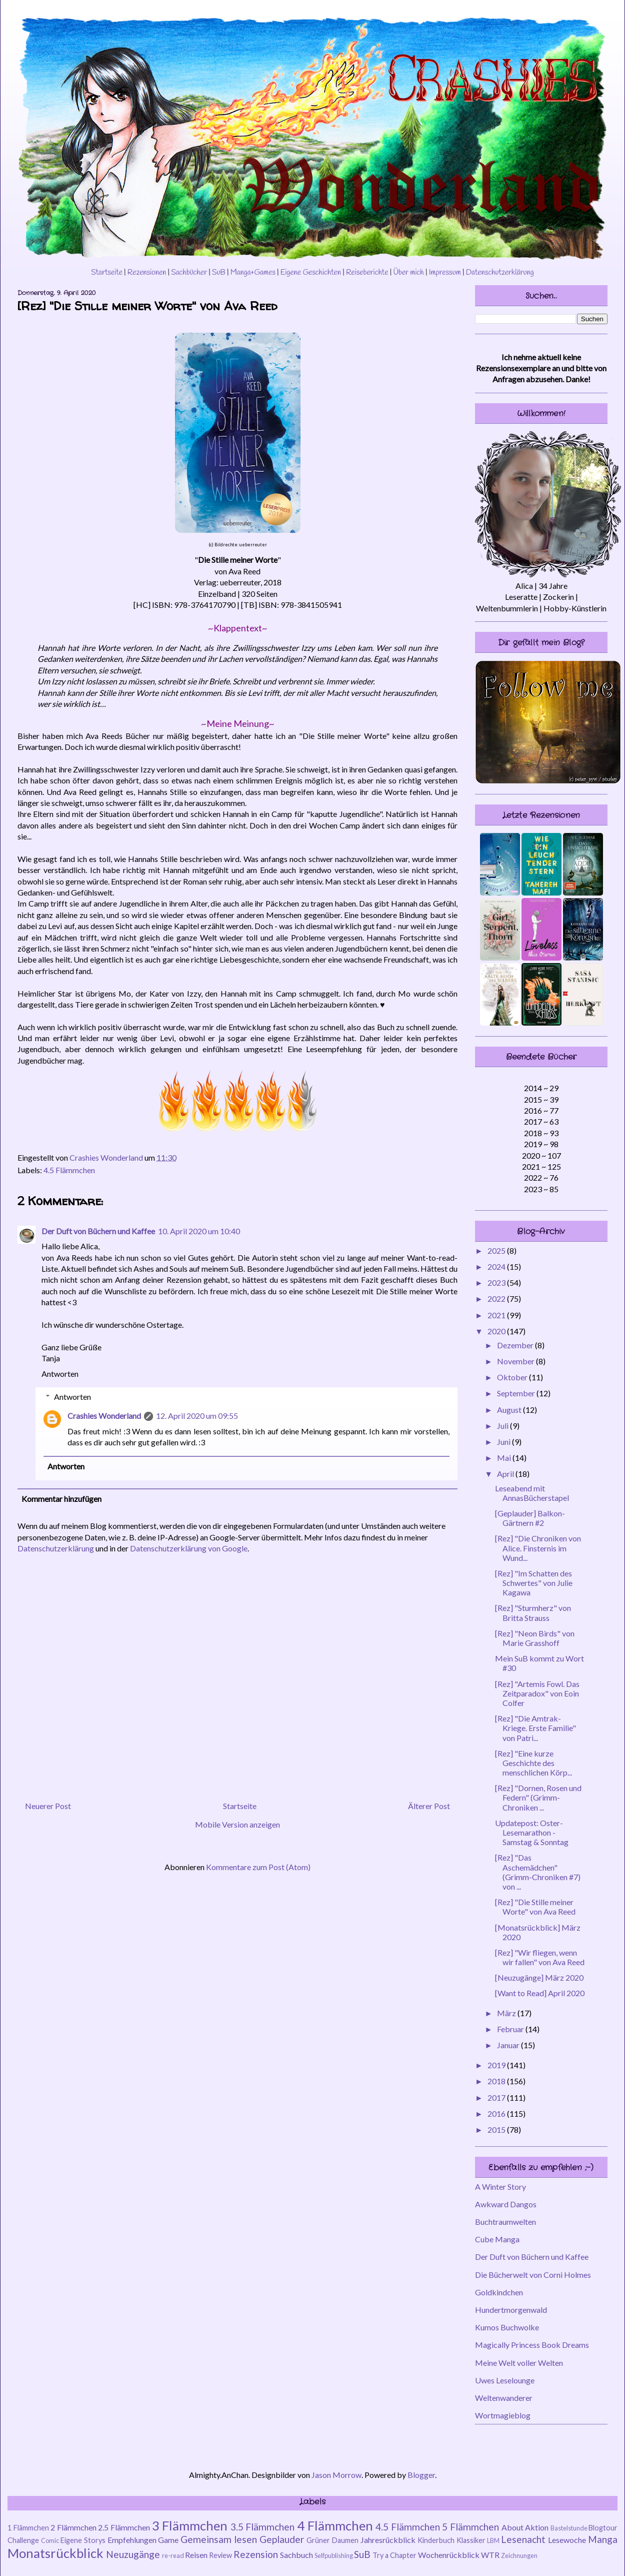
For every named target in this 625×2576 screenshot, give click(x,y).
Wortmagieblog (502, 2415)
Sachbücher (189, 273)
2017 (497, 2097)
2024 (497, 1266)
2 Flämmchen (73, 2527)
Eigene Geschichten (310, 273)
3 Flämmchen (190, 2525)
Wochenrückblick (449, 2554)
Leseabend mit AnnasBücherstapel (532, 1492)
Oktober (513, 1377)
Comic (50, 2540)
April (506, 1473)
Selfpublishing (333, 2555)
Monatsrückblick (56, 2552)
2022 (497, 1298)
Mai (504, 1457)
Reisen (196, 2554)
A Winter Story (500, 2186)
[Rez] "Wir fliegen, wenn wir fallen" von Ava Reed (539, 1957)
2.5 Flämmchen (124, 2527)
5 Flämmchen (470, 2526)
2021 (497, 1315)
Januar (509, 2045)
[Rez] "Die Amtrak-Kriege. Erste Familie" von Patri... (535, 1727)
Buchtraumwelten (505, 2221)
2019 (497, 2065)
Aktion (536, 2527)
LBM (493, 2540)
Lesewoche (567, 2539)
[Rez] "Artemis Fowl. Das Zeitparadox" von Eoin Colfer (537, 1693)
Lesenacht (523, 2539)
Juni (504, 1441)
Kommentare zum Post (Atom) (258, 1867)
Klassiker (471, 2540)
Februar (511, 2029)
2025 (497, 1250)
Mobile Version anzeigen (237, 1824)
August (510, 1409)
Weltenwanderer (503, 2397)
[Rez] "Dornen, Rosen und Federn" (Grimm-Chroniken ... (538, 1797)
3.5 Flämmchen (262, 2526)
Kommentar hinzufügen (62, 1498)
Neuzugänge (133, 2554)
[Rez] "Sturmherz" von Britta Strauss (533, 1612)
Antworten (60, 1373)
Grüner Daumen (332, 2540)
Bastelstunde (569, 2528)
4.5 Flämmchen (69, 1170)
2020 (497, 1331)
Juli (503, 1425)
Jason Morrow (337, 2474)
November (516, 1361)
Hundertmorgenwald (511, 2309)
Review (220, 2555)
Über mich (408, 273)
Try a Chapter (394, 2555)
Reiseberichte (367, 273)
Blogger (421, 2474)
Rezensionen (147, 273)
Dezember (516, 1345)
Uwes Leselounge (504, 2380)
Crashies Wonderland (104, 1415)
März (507, 2013)
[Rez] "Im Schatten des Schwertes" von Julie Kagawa (533, 1582)
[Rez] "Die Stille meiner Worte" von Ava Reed (535, 1906)
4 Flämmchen (335, 2525)
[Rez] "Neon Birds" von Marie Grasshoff (534, 1637)
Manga (603, 2539)
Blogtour (603, 2527)
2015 (497, 2129)
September (516, 1393)
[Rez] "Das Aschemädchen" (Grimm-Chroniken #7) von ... (537, 1872)
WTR (490, 2554)
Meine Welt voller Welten (519, 2362)
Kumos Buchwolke (507, 2327)
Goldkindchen (499, 2292)
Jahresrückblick (388, 2539)
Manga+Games (253, 273)
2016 (497, 2113)
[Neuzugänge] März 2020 (539, 1977)
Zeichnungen (519, 2555)
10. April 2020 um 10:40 (199, 1231)
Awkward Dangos (505, 2204)
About (513, 2527)
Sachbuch (296, 2554)
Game (168, 2539)
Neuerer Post (48, 1806)
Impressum (445, 273)
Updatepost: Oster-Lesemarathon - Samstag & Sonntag (531, 1832)
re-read (173, 2555)
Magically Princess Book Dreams (532, 2344)
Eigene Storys (83, 2540)
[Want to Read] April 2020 (539, 1993)
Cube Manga (497, 2239)
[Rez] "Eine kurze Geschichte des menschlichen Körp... (533, 1763)
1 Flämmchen (28, 2527)
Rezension (256, 2554)
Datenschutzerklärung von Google (189, 1548)
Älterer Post (429, 1806)
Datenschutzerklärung (500, 273)
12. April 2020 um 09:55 (197, 1415)
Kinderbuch (436, 2540)
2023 (497, 1282)
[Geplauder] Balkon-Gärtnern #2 (530, 1517)
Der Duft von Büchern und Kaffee (98, 1231)
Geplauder (282, 2539)
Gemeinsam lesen (218, 2539)
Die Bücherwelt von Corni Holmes (533, 2274)
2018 (497, 2081)
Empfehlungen (132, 2539)
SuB (219, 273)
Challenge (23, 2540)
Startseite (106, 273)
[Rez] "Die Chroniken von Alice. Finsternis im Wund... (538, 1547)
